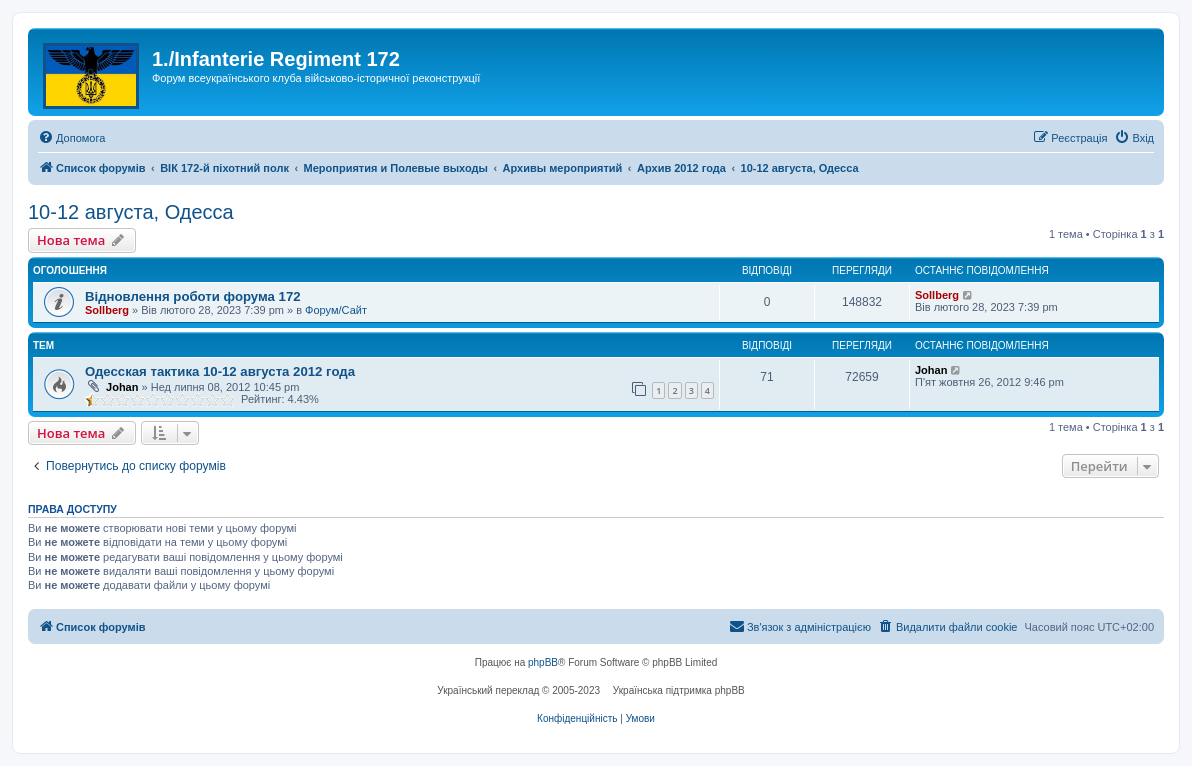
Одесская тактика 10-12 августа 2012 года (220, 371)
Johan (122, 387)
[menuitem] (71, 138)
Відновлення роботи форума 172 (193, 296)
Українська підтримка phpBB (679, 690)
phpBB (543, 662)
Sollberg (107, 310)
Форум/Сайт (336, 310)
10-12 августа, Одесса (131, 212)
